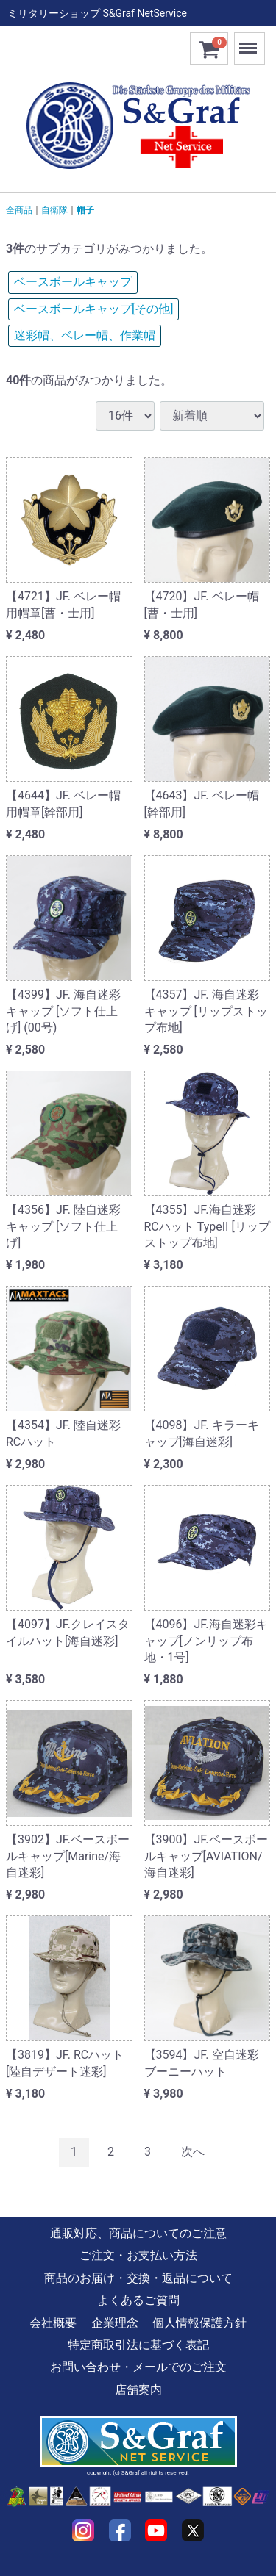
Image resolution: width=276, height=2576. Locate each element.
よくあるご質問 (138, 2300)
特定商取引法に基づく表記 (138, 2345)
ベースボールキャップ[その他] (93, 309)
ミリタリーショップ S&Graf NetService (97, 13)
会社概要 (53, 2322)
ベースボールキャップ (73, 282)
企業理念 (114, 2322)
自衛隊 (54, 210)
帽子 (85, 210)
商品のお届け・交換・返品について (138, 2277)
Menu (249, 41)
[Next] (192, 2152)
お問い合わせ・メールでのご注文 (138, 2367)
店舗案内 (138, 2389)
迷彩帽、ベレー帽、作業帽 (84, 335)
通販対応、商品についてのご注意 (138, 2233)
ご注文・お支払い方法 (138, 2255)
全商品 (19, 210)
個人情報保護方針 (199, 2322)
